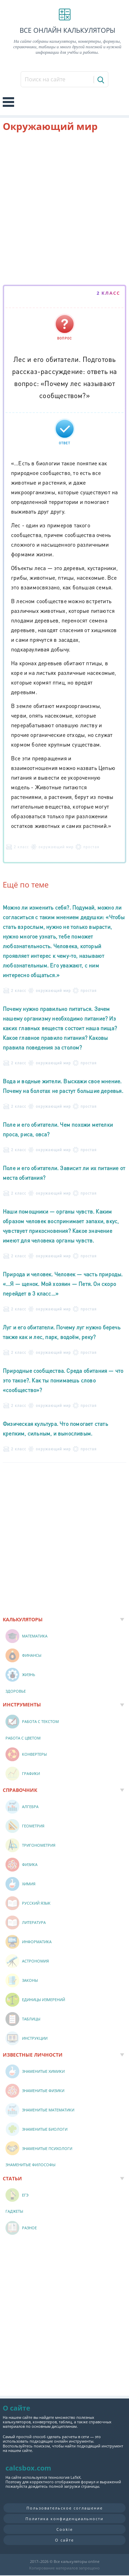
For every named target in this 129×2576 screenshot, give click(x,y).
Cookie (64, 2529)
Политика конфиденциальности (64, 2518)
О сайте (64, 2540)
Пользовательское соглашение (64, 2508)
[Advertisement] (64, 209)
